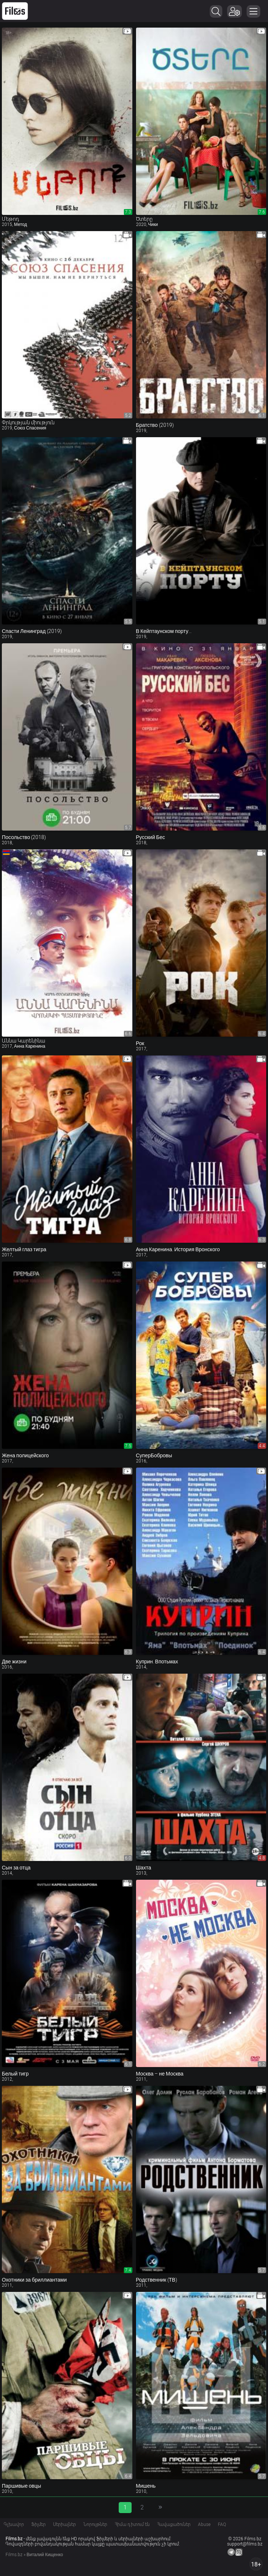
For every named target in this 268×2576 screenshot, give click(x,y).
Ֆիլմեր (38, 2524)
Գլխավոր (14, 2524)
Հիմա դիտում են (132, 2524)
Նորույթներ (95, 2524)
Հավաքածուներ (174, 2524)
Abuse (204, 2524)
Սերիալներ (64, 2524)
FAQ (222, 2524)
